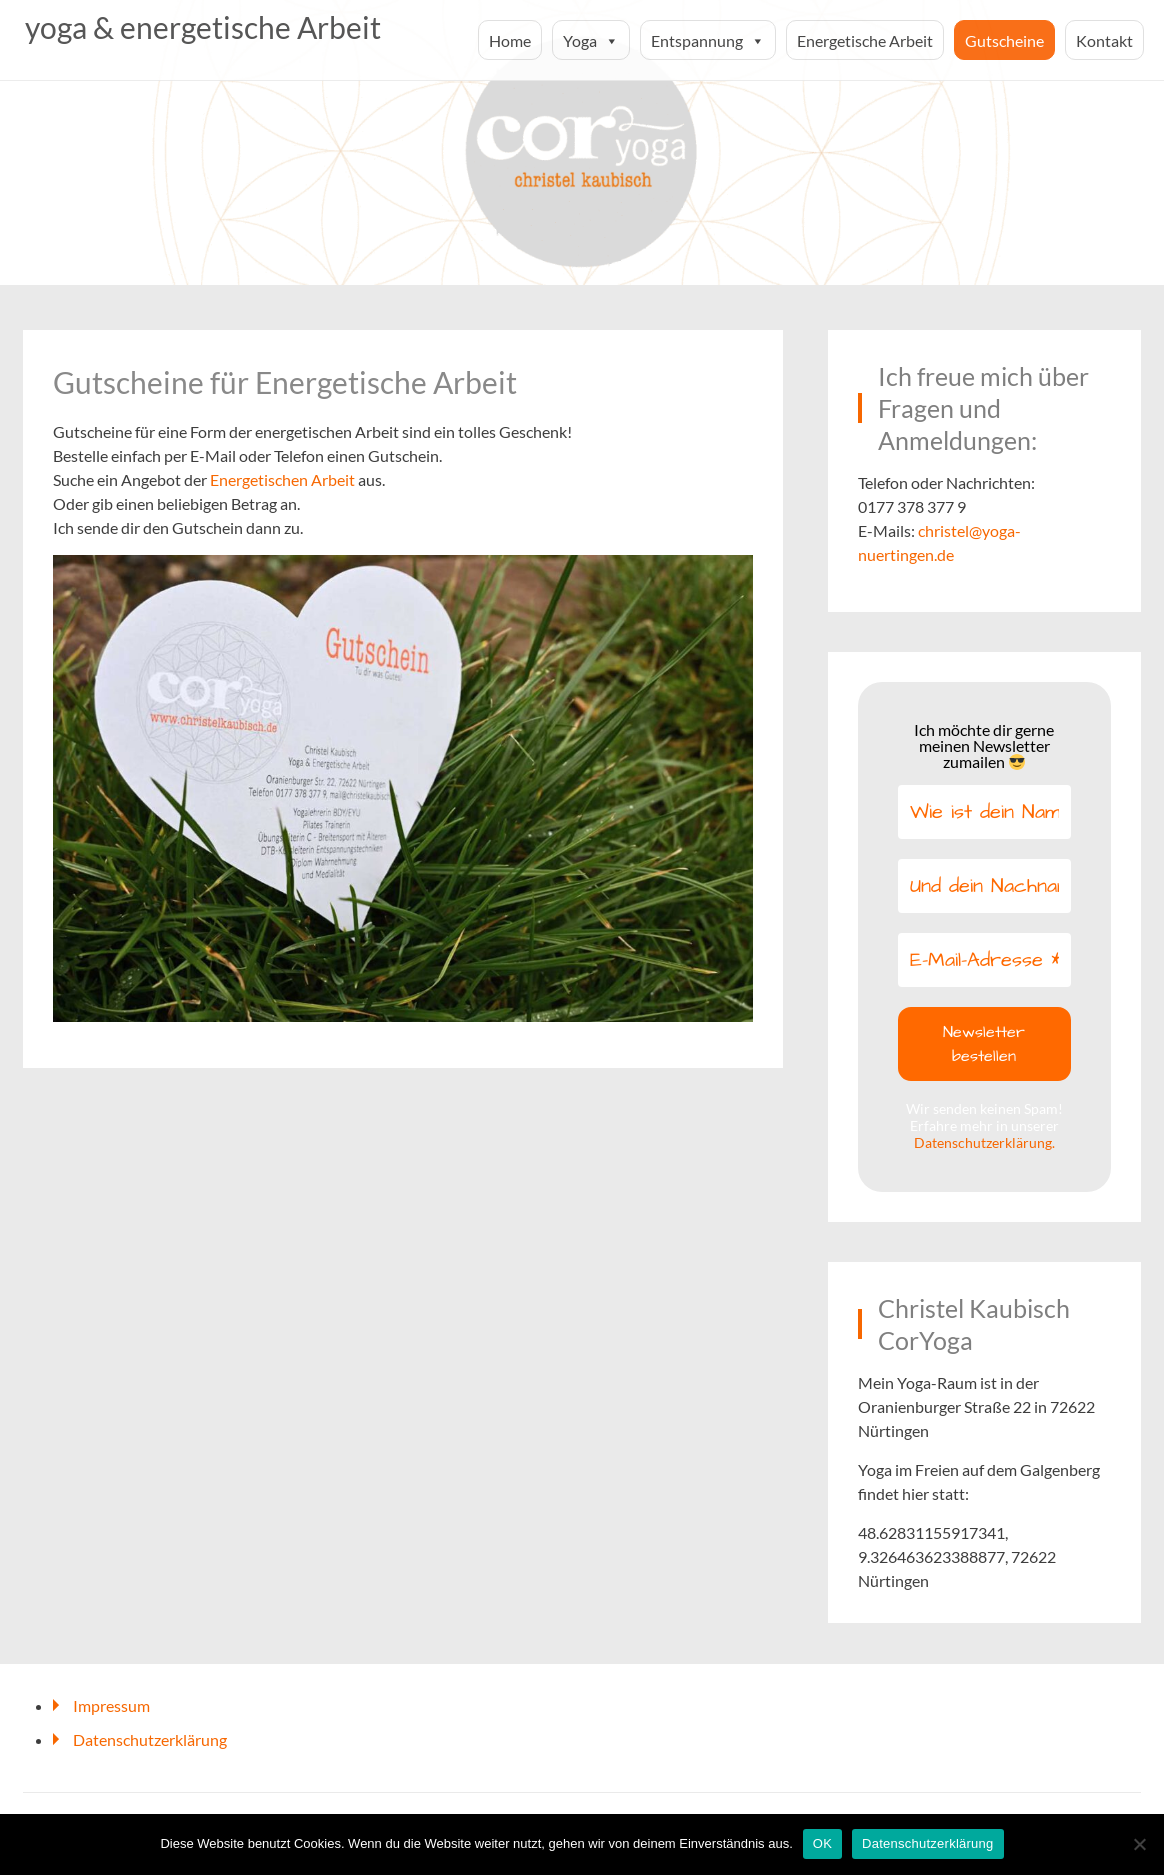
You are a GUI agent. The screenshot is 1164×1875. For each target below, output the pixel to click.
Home (510, 40)
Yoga (591, 40)
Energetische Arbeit (865, 40)
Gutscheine (1004, 40)
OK (822, 1843)
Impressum (111, 1705)
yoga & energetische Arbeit (203, 27)
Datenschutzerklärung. (984, 1142)
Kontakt (1104, 40)
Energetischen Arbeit (282, 479)
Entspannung (708, 40)
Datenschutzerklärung (150, 1739)
